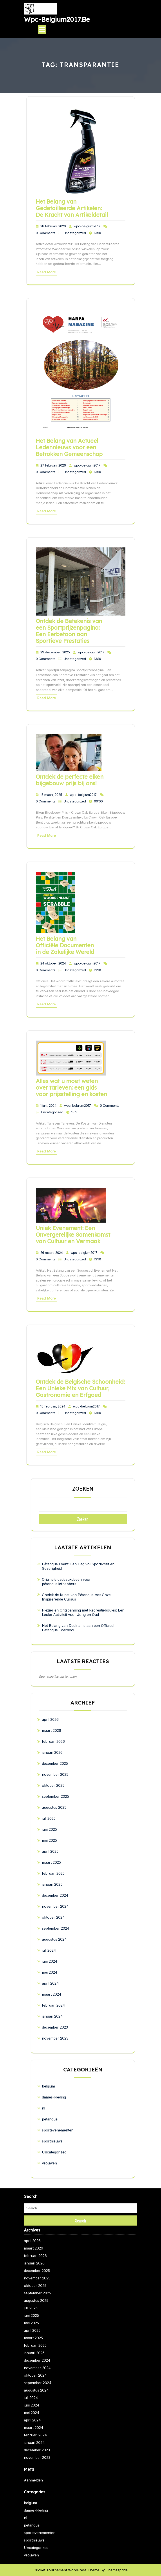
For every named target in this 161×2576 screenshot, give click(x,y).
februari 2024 (53, 2005)
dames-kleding (54, 2097)
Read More (46, 272)
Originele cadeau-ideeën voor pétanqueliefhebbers (66, 1581)
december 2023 (55, 2027)
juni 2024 (49, 1961)
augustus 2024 (54, 1939)
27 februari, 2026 (53, 465)
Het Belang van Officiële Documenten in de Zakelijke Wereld (65, 945)
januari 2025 (52, 1884)
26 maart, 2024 (51, 1253)
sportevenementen (57, 2130)
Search (80, 2220)
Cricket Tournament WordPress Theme (66, 2570)
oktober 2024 (53, 1917)
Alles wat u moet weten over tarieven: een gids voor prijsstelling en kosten (71, 1087)
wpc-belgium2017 (87, 226)
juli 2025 (49, 1818)
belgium (48, 2086)
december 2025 (55, 1763)
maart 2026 (51, 1730)
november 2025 (55, 1774)
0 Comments (45, 233)
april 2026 (50, 1719)
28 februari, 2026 (53, 226)
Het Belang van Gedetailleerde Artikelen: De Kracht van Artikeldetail (72, 208)
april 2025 (50, 1851)
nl (43, 2108)
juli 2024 (49, 1950)
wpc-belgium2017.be (57, 19)
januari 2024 (52, 2016)
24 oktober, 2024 (53, 963)
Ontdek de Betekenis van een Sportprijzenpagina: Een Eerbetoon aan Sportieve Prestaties (69, 631)
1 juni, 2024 (48, 1105)
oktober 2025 (53, 1785)
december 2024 (55, 1895)
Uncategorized (74, 233)
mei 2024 (49, 1972)
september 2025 (55, 1796)
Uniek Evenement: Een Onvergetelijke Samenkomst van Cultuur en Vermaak (73, 1235)
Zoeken (82, 1489)
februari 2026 (53, 1741)
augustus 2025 (54, 1807)
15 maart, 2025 (51, 795)
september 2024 (55, 1928)
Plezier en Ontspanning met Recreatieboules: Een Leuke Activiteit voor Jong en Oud (83, 1612)
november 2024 (55, 1906)
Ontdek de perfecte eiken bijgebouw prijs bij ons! (69, 780)
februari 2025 (53, 1873)
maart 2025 (51, 1862)
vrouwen (49, 2163)
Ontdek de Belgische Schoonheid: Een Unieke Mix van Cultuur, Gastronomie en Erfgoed (80, 1388)
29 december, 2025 (55, 652)
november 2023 (55, 2038)
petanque (50, 2119)
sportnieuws (52, 2141)
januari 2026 (52, 1752)
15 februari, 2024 (52, 1406)
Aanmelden (33, 2480)
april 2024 (50, 1983)
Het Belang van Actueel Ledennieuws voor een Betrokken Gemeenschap (69, 447)
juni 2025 (49, 1829)
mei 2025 (49, 1840)
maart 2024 (51, 1994)
